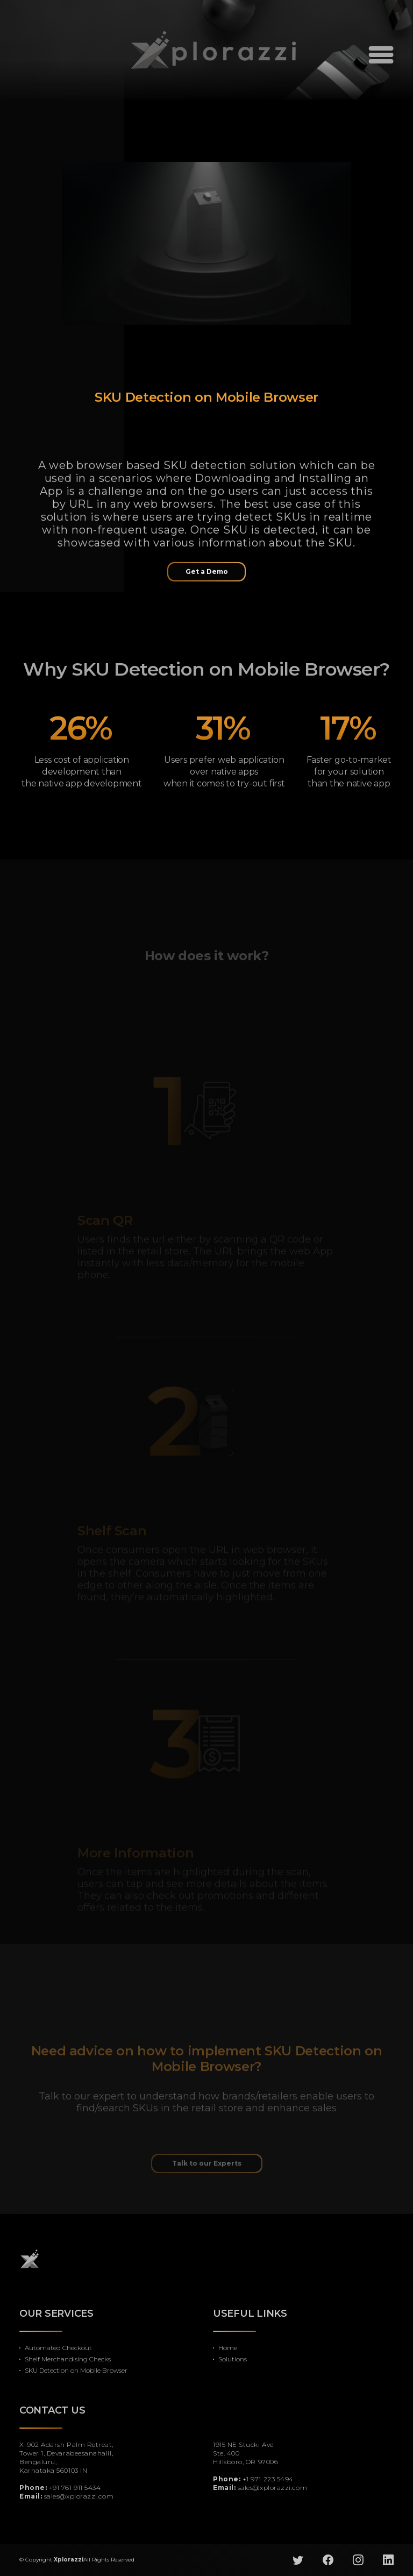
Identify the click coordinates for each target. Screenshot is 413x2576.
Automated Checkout (58, 2348)
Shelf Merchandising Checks (68, 2359)
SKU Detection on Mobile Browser (76, 2370)
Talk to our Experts (206, 2175)
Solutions (232, 2359)
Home (227, 2348)
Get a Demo (207, 577)
